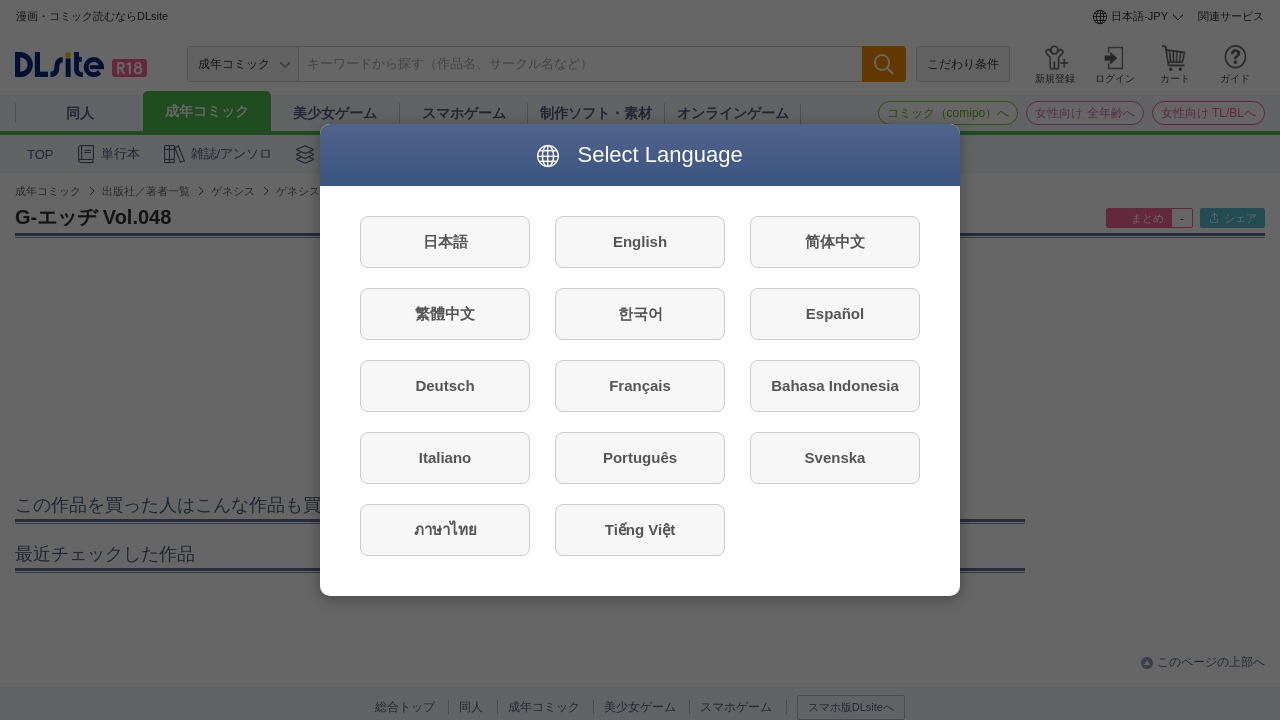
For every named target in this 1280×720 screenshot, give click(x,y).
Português (640, 457)
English (640, 241)
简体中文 (835, 241)
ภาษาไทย (445, 529)
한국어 (640, 313)
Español (835, 313)
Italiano (445, 457)
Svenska (835, 457)
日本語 (445, 241)
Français (640, 385)
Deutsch (444, 385)
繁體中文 (445, 313)
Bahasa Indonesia (835, 385)
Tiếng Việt (640, 529)
